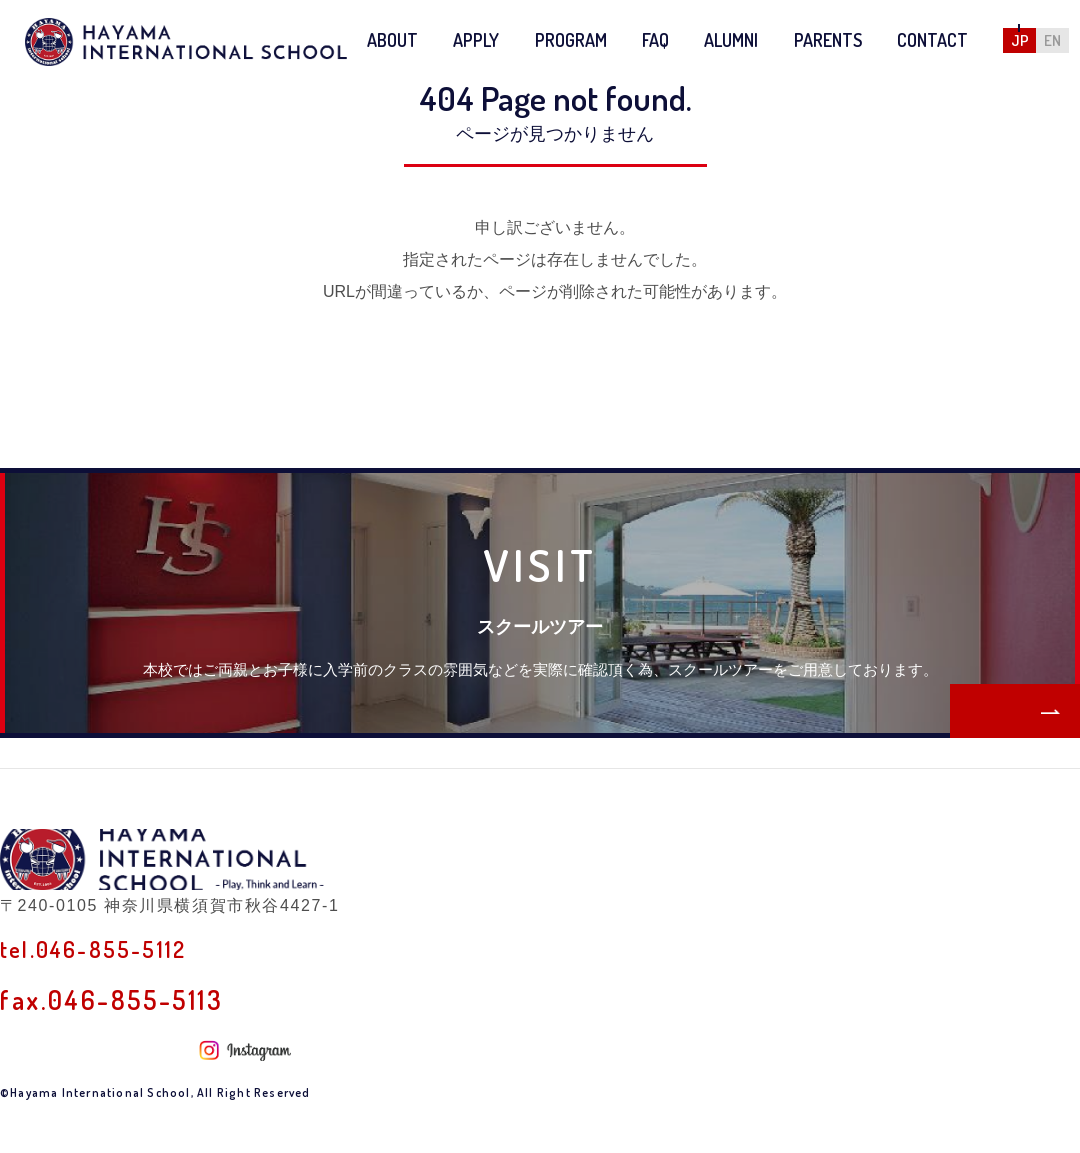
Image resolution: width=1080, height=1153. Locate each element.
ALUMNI (731, 40)
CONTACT (932, 40)
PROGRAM (571, 40)
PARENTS (828, 40)
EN (1052, 40)
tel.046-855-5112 (108, 995)
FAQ (655, 40)
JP (1020, 40)
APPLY (476, 40)
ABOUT (392, 40)
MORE (966, 700)
